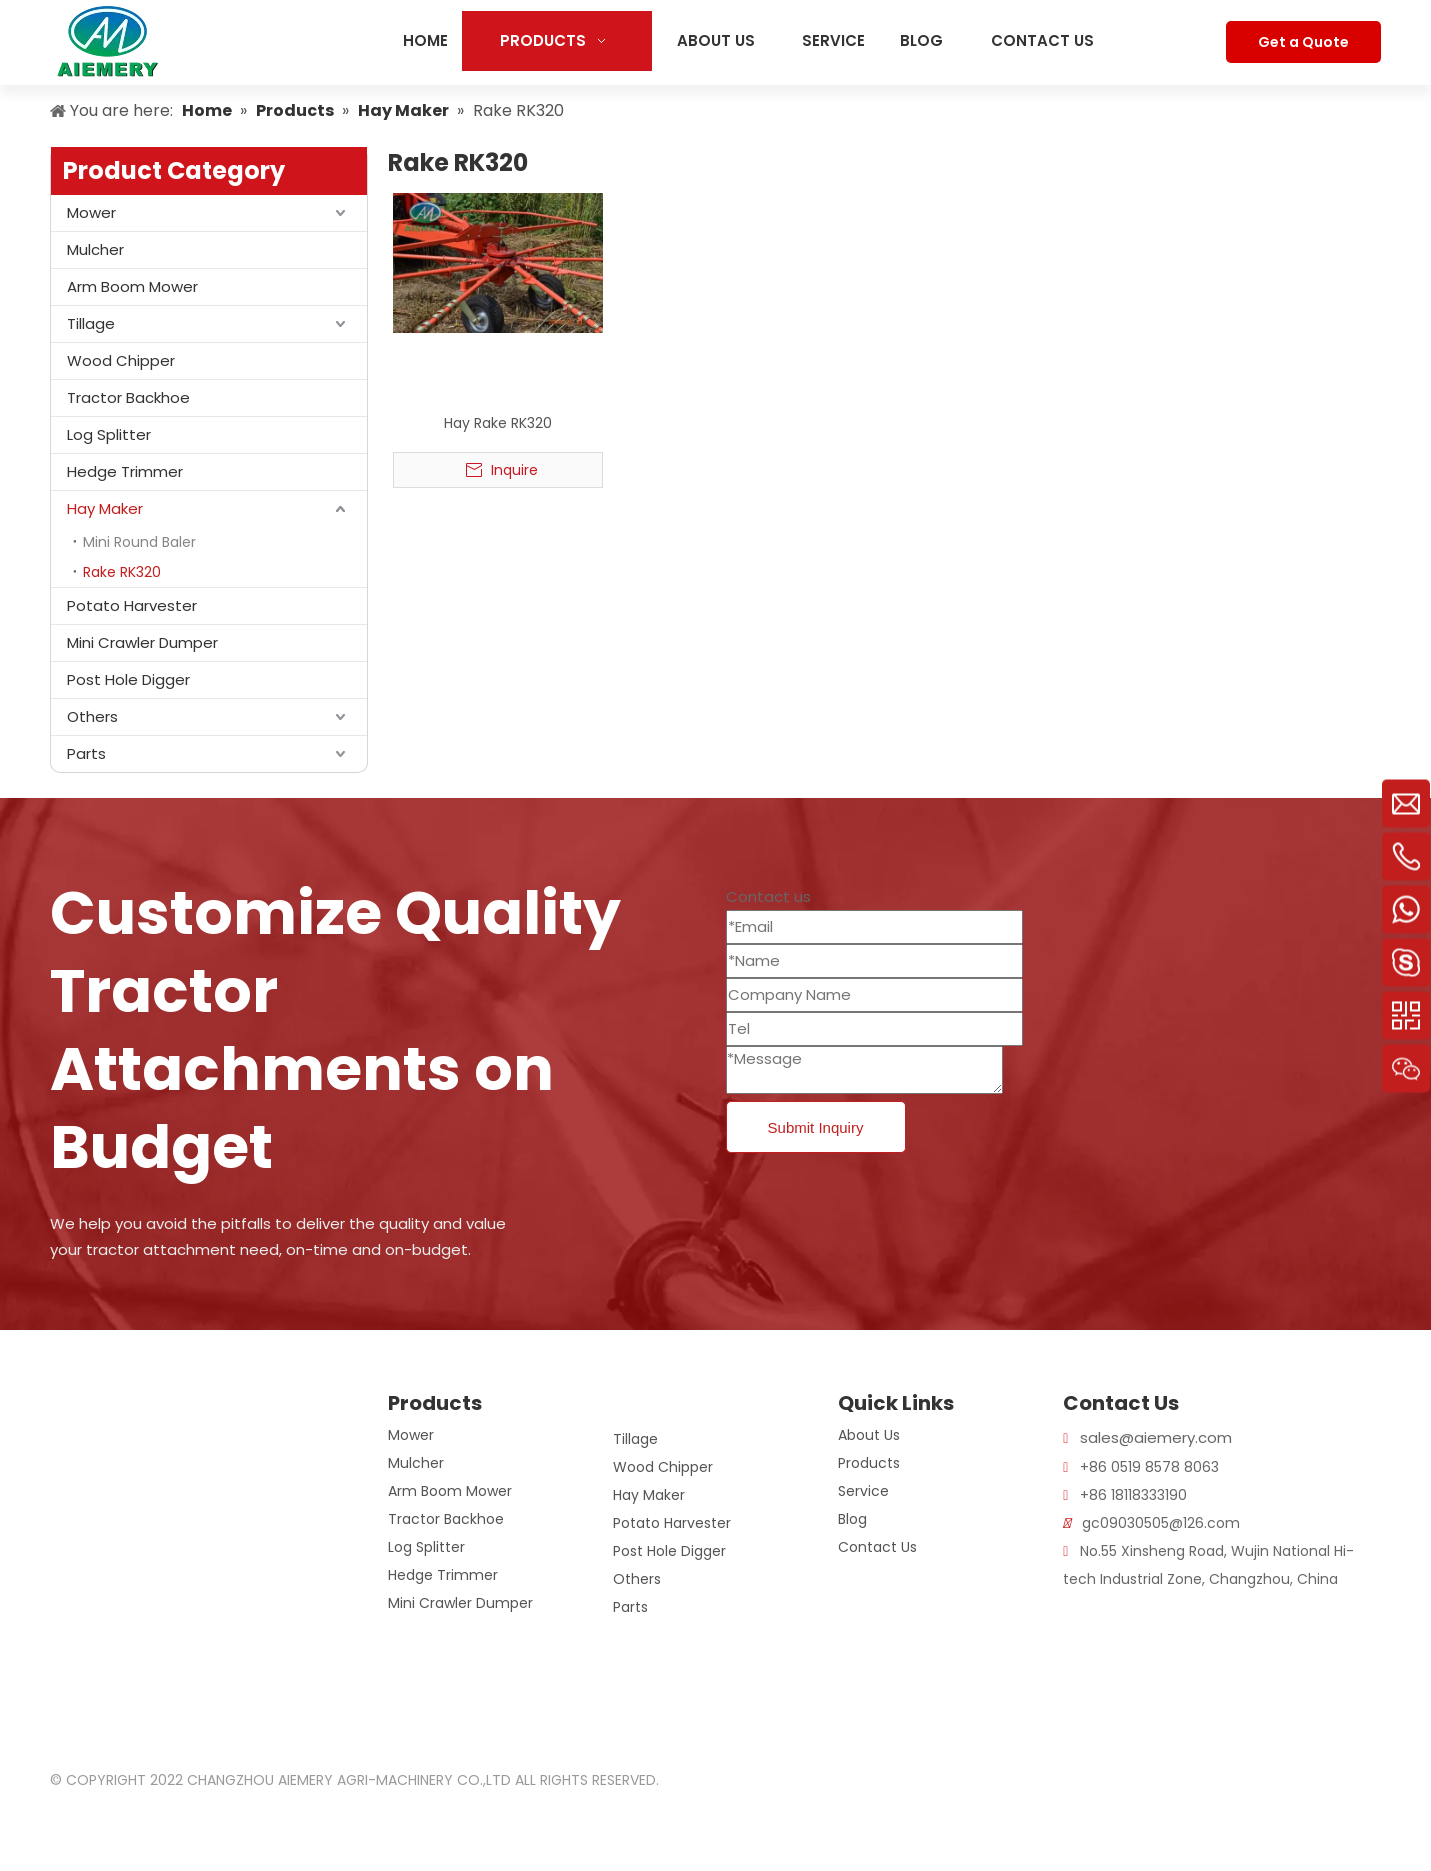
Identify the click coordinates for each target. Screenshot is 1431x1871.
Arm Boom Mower (132, 286)
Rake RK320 (122, 572)
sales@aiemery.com (1156, 1437)
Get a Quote (1303, 42)
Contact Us (877, 1547)
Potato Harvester (132, 605)
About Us (869, 1435)
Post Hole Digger (128, 679)
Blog (852, 1519)
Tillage (91, 323)
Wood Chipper (121, 360)
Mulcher (95, 249)
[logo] (74, 1404)
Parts (86, 753)
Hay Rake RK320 (498, 423)
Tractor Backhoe (128, 397)
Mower (91, 212)
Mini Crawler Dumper (142, 642)
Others (92, 716)
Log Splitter (109, 434)
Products (869, 1463)
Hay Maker (105, 508)
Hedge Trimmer (125, 471)
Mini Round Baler (139, 542)
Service (863, 1491)
